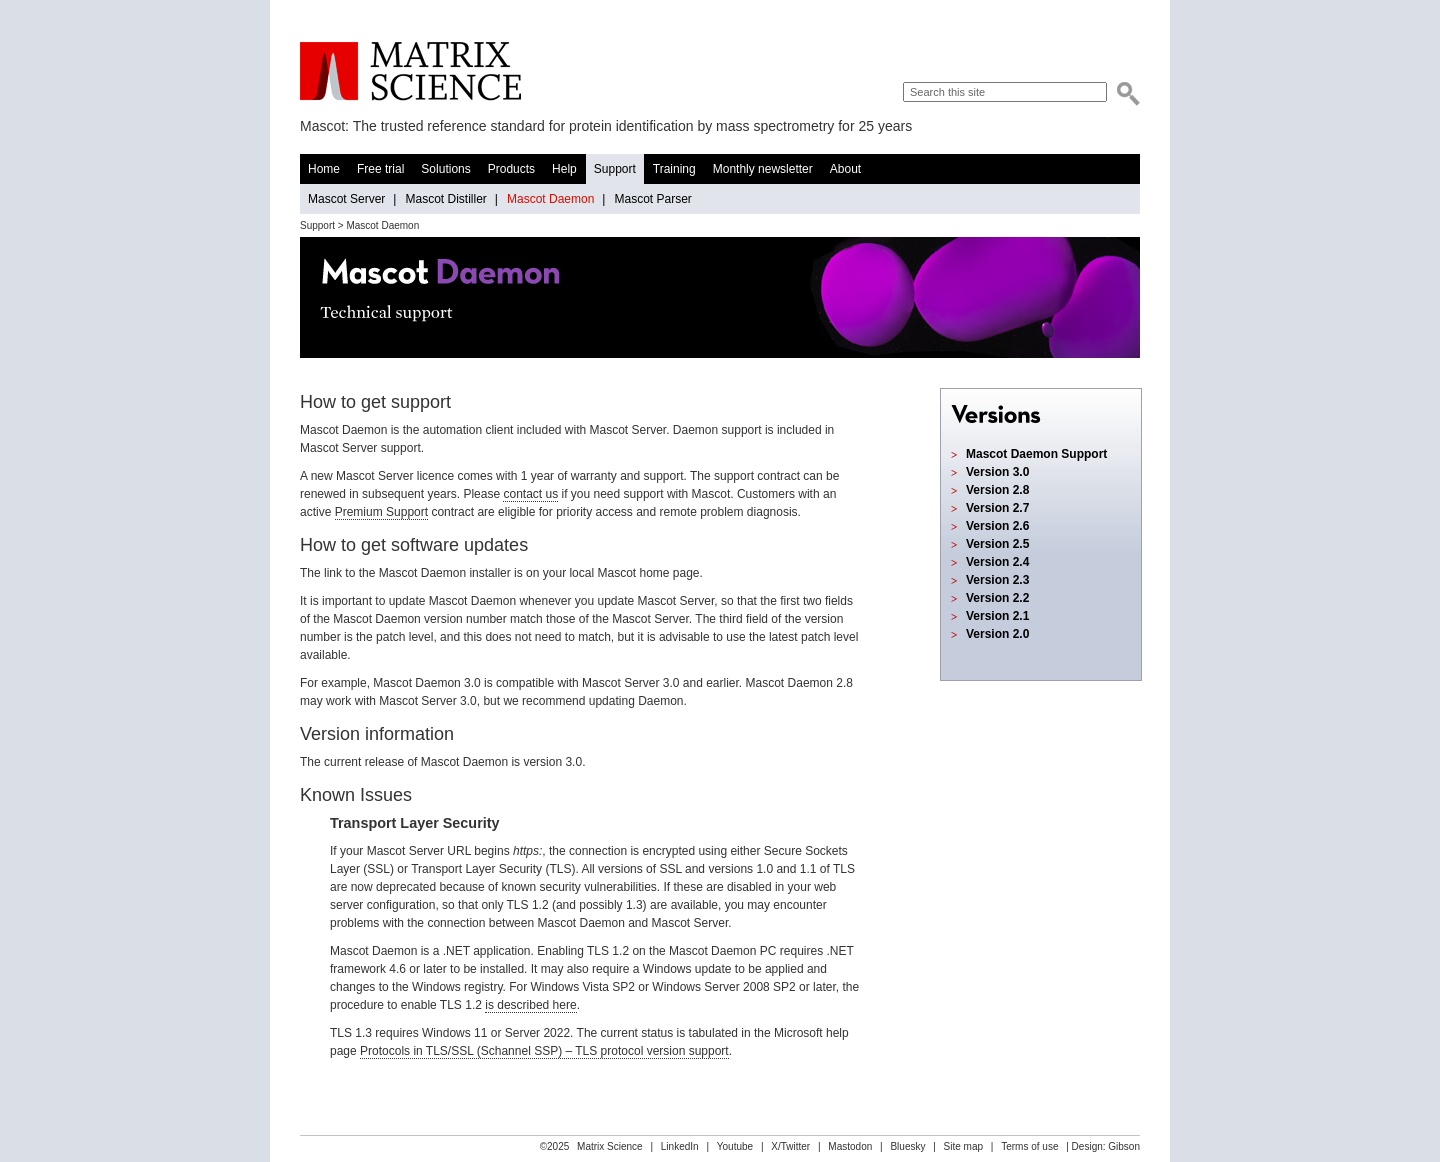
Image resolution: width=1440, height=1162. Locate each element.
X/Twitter (790, 1146)
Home (324, 169)
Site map (963, 1146)
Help (564, 169)
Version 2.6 (997, 526)
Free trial (380, 169)
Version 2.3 (997, 580)
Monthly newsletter (763, 169)
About (845, 169)
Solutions (445, 169)
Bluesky (907, 1146)
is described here (530, 1005)
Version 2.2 (997, 598)
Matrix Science (410, 71)
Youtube (735, 1146)
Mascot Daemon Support (1036, 454)
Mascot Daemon (550, 199)
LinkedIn (680, 1146)
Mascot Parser (652, 199)
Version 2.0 (997, 634)
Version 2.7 (997, 508)
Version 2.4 (997, 562)
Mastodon (850, 1146)
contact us (530, 494)
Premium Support (381, 512)
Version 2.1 (997, 616)
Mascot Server (346, 199)
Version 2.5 (997, 544)
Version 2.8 (997, 490)
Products (511, 169)
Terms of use (1029, 1146)
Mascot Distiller (445, 199)
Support (615, 169)
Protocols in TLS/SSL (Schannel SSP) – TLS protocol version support (544, 1051)
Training (674, 169)
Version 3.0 (997, 472)
